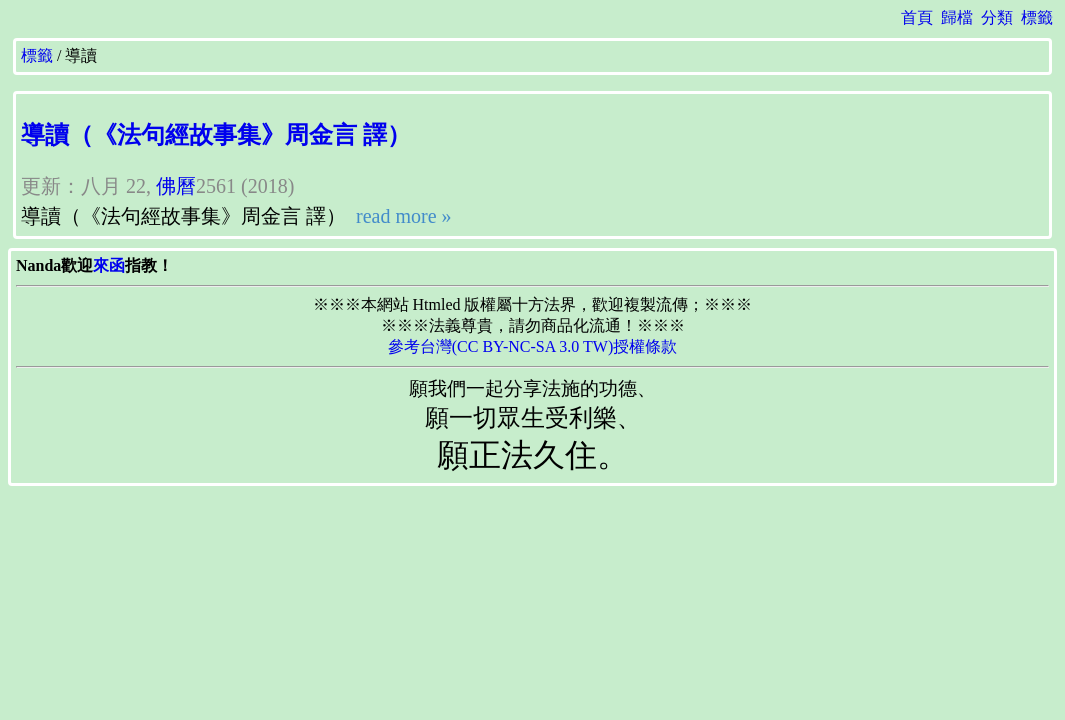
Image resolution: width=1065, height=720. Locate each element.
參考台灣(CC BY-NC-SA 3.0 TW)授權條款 (533, 346)
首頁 (917, 17)
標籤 (1037, 17)
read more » (401, 216)
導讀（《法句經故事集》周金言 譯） (216, 135)
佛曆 (176, 186)
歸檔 (957, 17)
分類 (997, 17)
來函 (109, 265)
